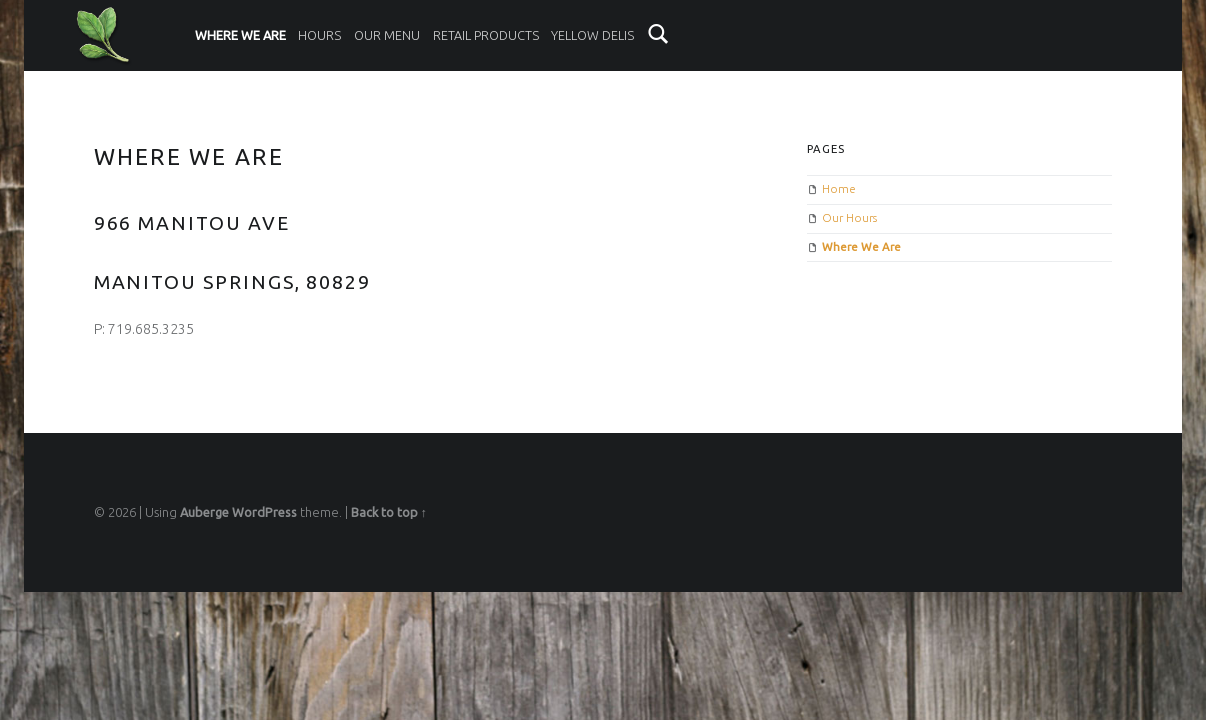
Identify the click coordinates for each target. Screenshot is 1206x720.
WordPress (264, 512)
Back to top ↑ (389, 512)
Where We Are (240, 35)
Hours (319, 35)
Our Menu (387, 35)
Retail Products (486, 35)
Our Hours (849, 217)
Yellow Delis (592, 35)
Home (839, 188)
